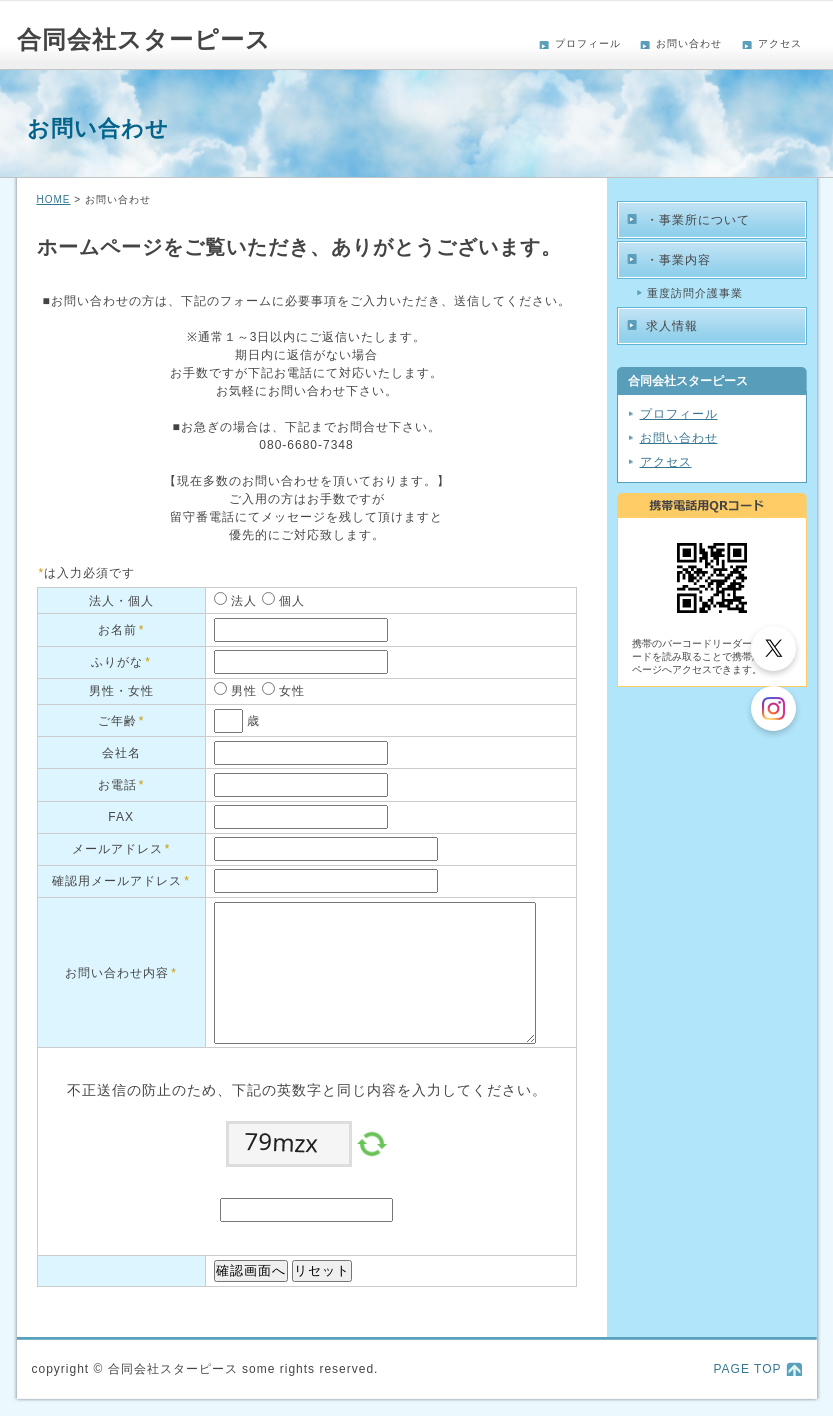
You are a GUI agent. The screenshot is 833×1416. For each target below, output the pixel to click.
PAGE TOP (747, 1369)
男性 (242, 691)
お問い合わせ (689, 43)
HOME (54, 199)
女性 (290, 691)
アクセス (780, 43)
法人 (242, 601)
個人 (290, 601)
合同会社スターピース (144, 39)
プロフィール (588, 43)
